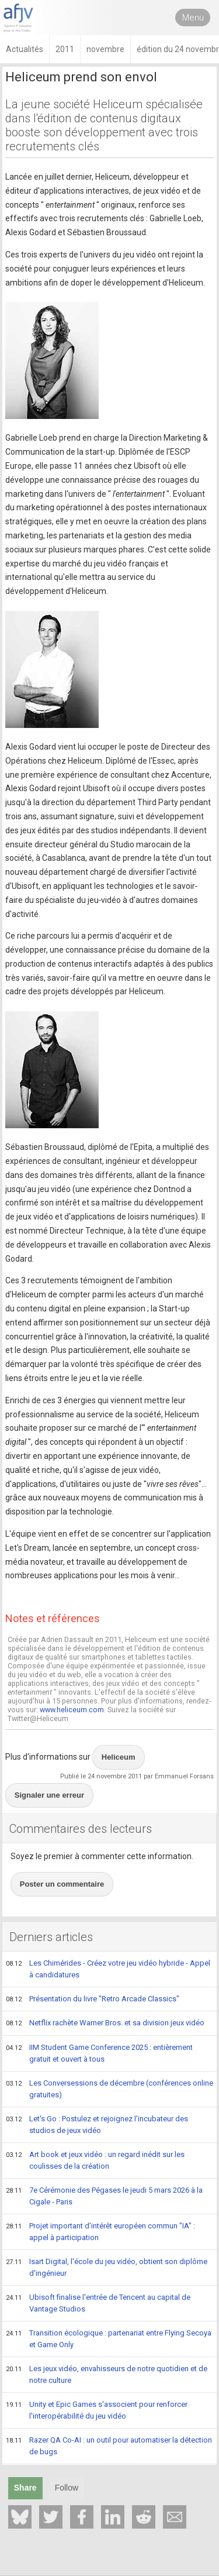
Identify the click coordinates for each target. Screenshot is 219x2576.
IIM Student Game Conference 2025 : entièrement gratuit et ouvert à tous (99, 2053)
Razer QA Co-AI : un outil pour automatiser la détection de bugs (109, 2446)
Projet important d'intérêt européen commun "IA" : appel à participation (100, 2231)
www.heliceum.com (72, 1709)
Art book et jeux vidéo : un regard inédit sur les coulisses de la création (95, 2160)
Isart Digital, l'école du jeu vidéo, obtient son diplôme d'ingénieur (106, 2267)
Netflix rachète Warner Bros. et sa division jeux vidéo (105, 2023)
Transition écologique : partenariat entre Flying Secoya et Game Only (108, 2339)
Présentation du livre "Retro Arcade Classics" (92, 1999)
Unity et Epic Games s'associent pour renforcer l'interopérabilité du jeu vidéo (96, 2410)
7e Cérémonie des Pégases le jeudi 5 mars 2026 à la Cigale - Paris (104, 2196)
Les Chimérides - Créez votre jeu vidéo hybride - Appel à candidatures (108, 1969)
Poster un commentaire (62, 1884)
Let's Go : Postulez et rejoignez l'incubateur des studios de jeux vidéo (97, 2124)
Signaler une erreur (49, 1795)
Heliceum (118, 1757)
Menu (193, 17)
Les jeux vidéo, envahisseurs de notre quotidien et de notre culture (106, 2374)
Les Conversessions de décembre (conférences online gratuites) (109, 2089)
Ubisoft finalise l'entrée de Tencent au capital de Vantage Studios (98, 2303)
